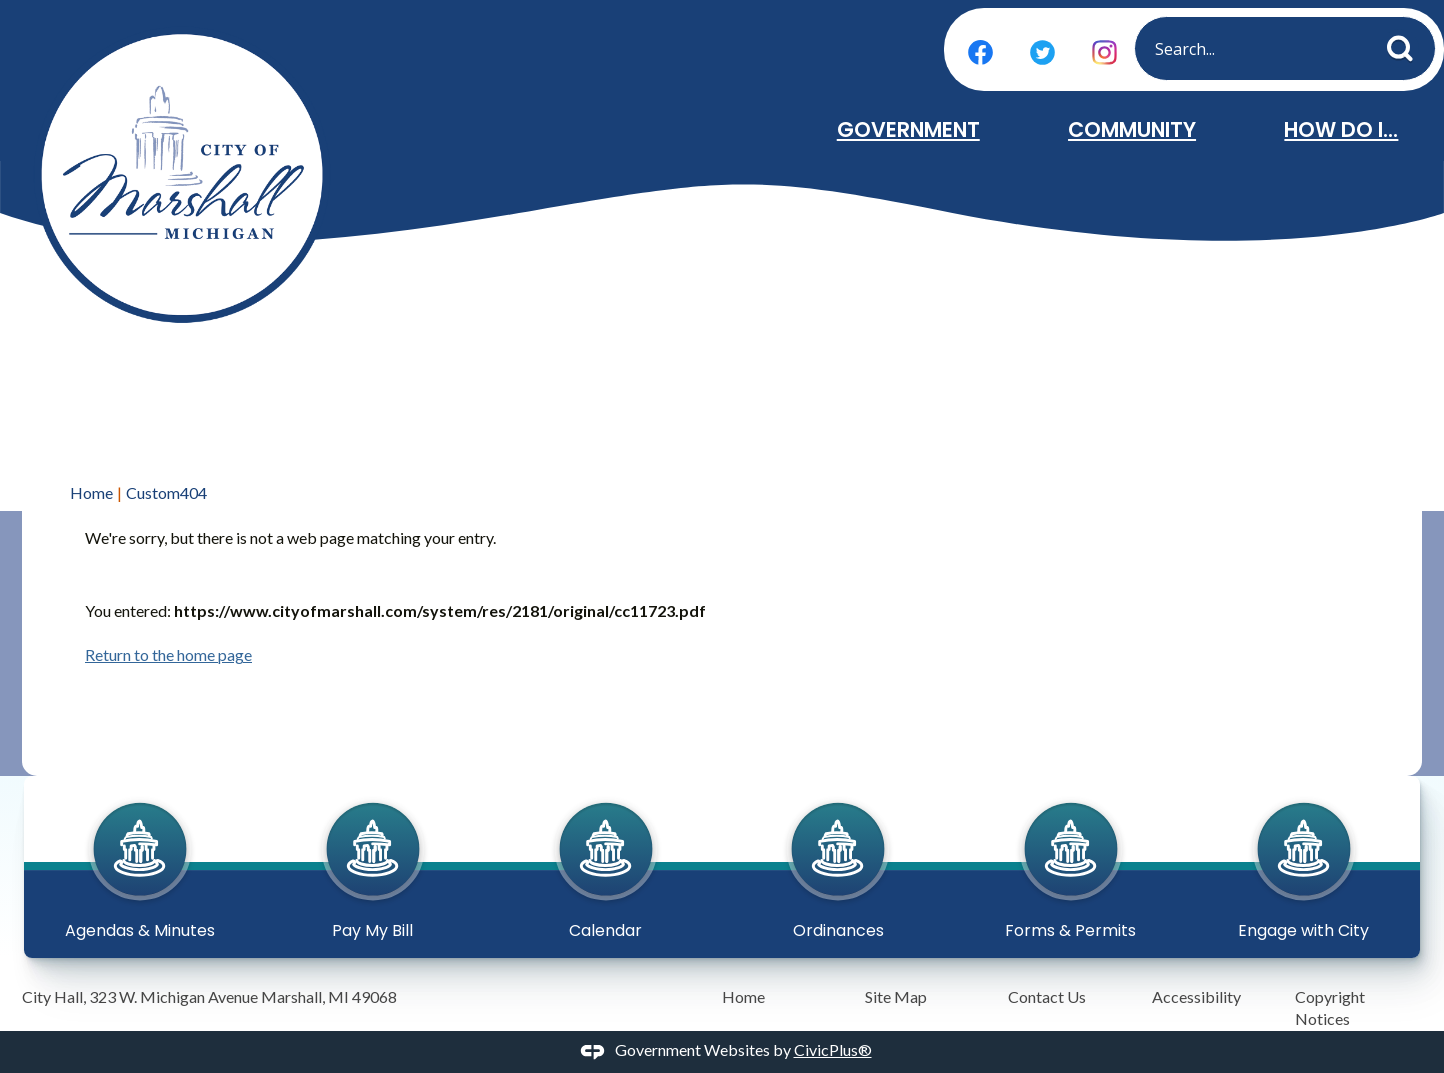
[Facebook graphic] (980, 52)
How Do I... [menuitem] (1341, 129)
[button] (1405, 44)
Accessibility (1196, 996)
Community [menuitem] (1132, 129)
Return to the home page (168, 654)
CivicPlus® (833, 1049)
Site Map (896, 996)
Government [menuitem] (908, 129)
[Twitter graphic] (1042, 52)
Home (91, 492)
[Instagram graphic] (1104, 52)
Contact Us (1047, 996)
